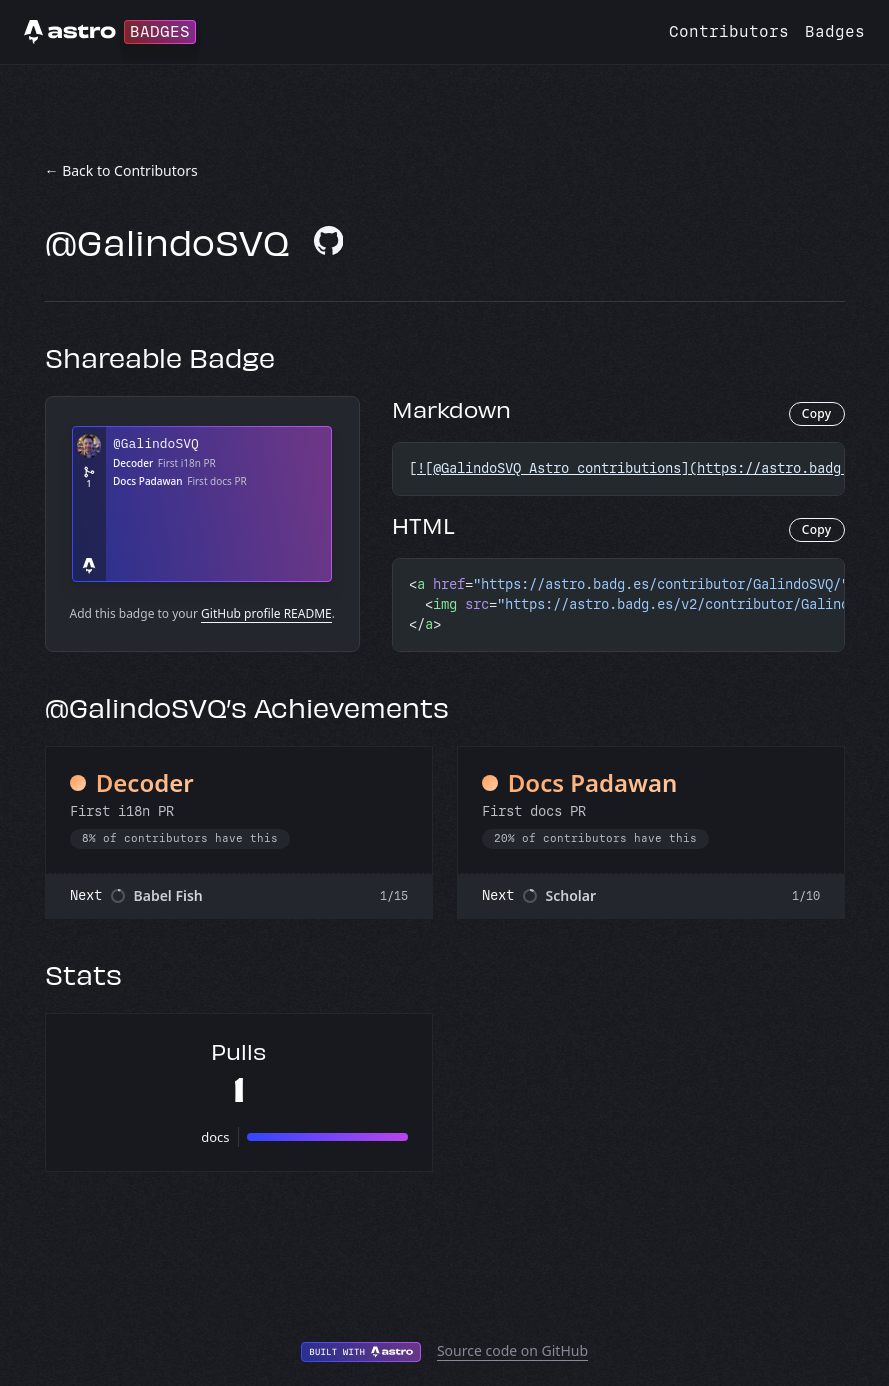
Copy (817, 413)
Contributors (729, 31)
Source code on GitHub (512, 1350)
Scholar (571, 895)
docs (215, 1137)
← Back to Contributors (121, 170)
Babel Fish (168, 895)
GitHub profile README (266, 613)
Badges (835, 31)
